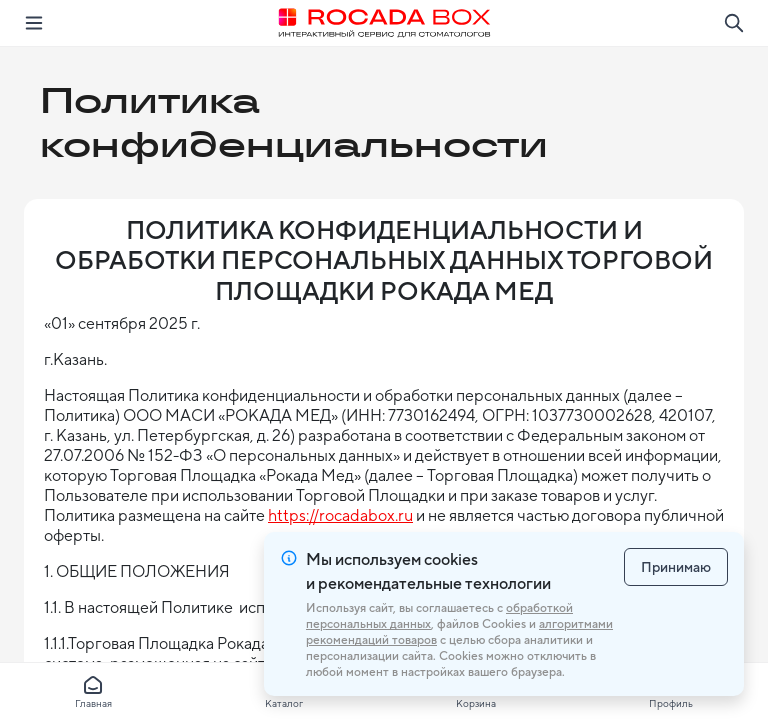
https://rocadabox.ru (340, 515)
